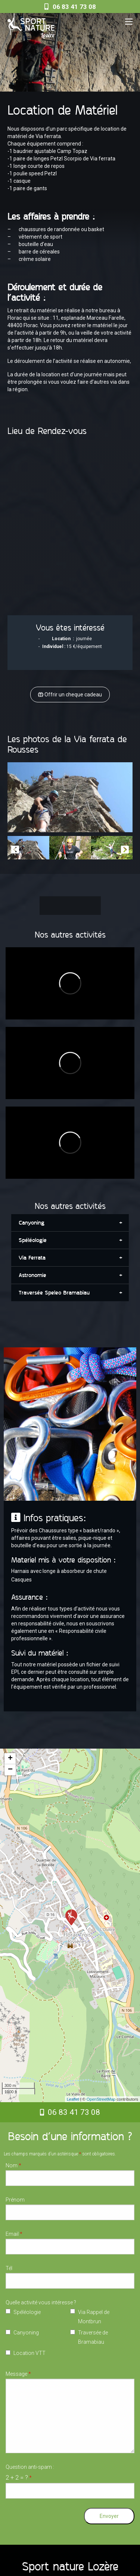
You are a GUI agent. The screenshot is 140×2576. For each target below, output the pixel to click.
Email (14, 2234)
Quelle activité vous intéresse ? (41, 2302)
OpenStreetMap (101, 2099)
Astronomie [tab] (32, 1275)
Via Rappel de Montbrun (93, 2316)
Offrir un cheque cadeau (70, 695)
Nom (13, 2165)
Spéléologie (27, 2312)
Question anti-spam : (30, 2472)
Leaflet (73, 2099)
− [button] (10, 1769)
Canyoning (26, 2333)
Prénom (15, 2200)
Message (18, 2374)
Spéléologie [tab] (33, 1240)
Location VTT (29, 2353)
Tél (9, 2268)
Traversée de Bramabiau (93, 2337)
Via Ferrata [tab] (32, 1257)
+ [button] (10, 1758)
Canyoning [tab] (31, 1222)
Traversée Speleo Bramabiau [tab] (54, 1292)
